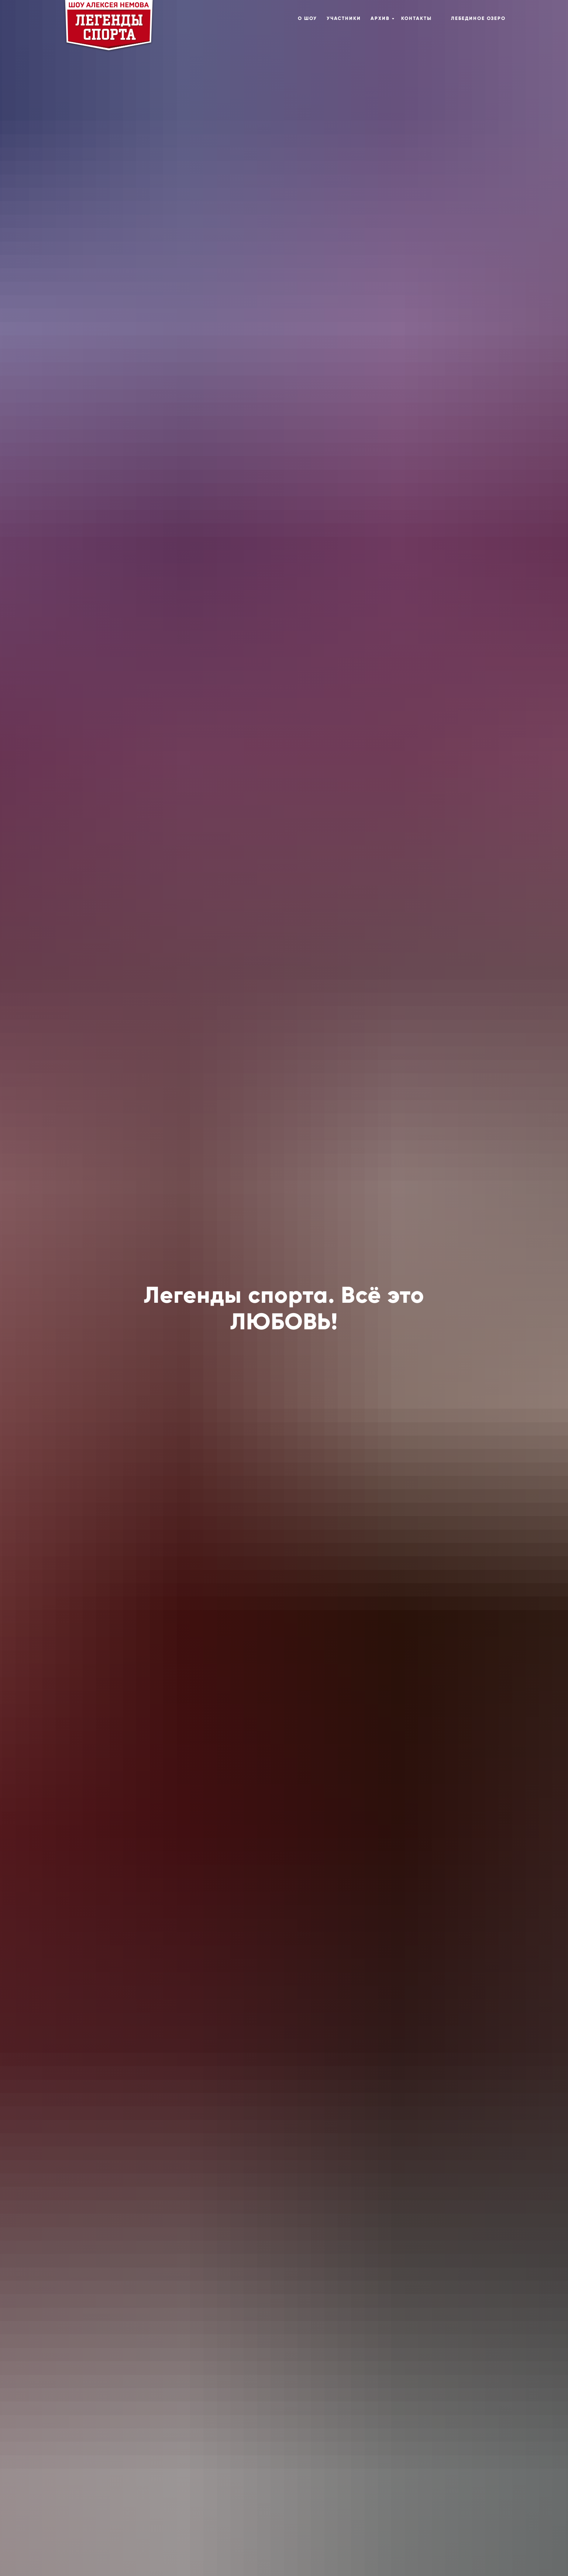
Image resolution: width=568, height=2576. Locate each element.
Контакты (416, 18)
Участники (344, 18)
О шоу (307, 18)
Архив (380, 18)
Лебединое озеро (478, 18)
